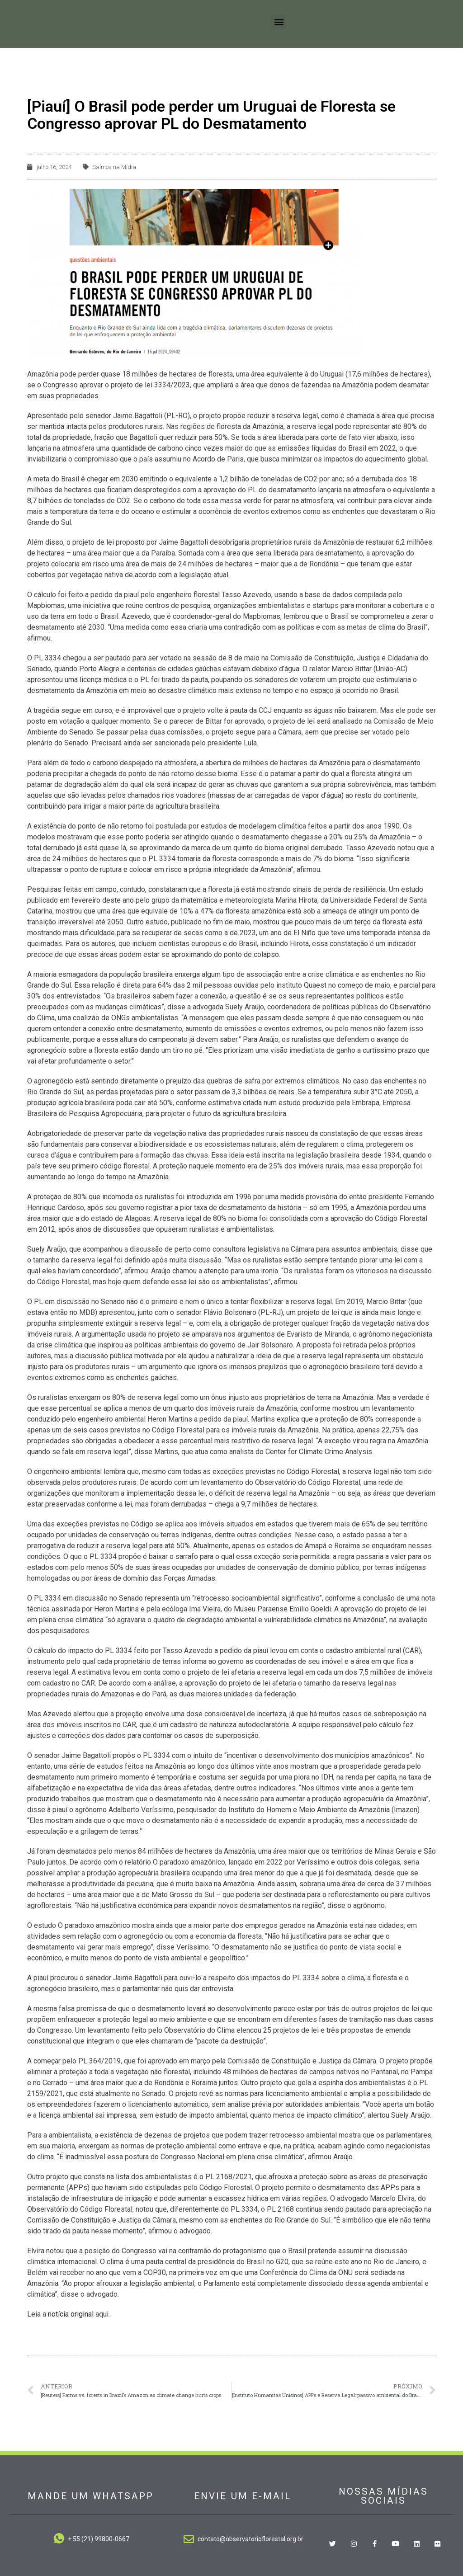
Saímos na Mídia (114, 166)
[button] (278, 21)
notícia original (71, 2312)
